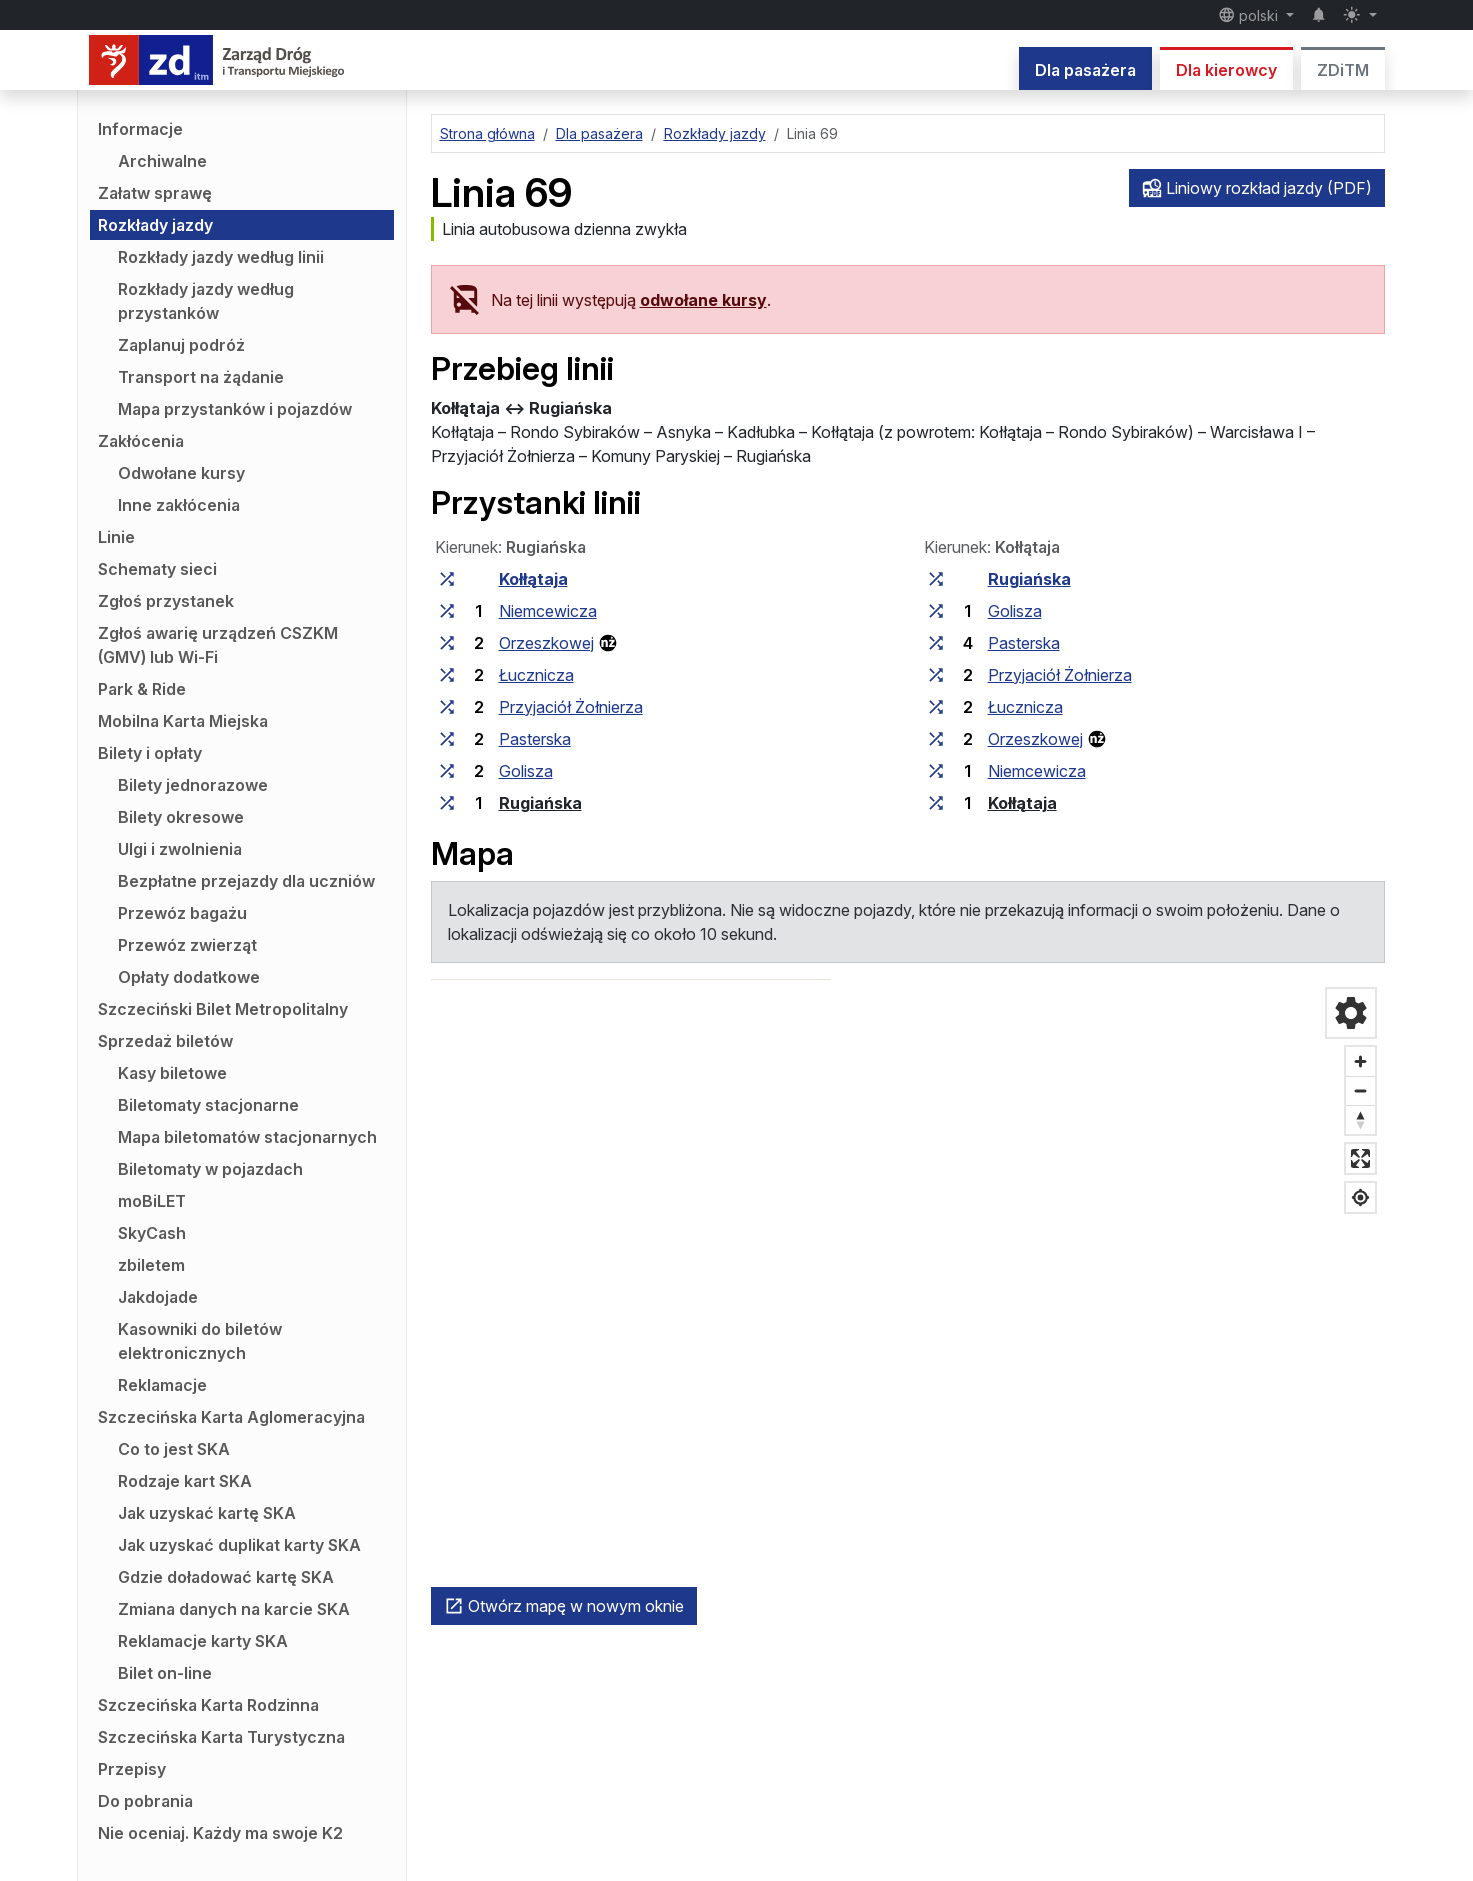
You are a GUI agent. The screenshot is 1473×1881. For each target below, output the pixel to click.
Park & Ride (142, 689)
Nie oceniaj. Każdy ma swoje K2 (220, 1833)
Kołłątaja (533, 579)
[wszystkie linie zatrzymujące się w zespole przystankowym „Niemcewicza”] (447, 611)
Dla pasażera (1085, 70)
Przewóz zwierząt (187, 945)
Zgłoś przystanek (166, 601)
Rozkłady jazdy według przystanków (206, 301)
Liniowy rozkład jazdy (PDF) (1257, 188)
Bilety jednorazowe (193, 785)
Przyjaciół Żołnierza (571, 707)
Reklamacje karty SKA (203, 1641)
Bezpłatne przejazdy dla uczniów (246, 881)
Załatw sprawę (155, 193)
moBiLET (152, 1201)
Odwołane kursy (181, 473)
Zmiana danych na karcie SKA (234, 1609)
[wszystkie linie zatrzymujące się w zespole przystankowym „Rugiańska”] (447, 803)
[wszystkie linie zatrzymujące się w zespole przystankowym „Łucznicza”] (447, 675)
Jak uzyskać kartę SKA (207, 1513)
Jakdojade (158, 1297)
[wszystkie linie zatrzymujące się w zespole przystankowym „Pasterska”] (447, 739)
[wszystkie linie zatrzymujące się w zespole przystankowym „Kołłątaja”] (447, 579)
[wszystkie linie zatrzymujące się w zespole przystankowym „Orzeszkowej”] (447, 643)
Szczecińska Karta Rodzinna (208, 1705)
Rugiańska (540, 803)
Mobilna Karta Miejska (183, 721)
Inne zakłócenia (179, 505)
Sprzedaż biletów (165, 1041)
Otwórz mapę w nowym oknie (564, 1606)
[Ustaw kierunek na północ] (1360, 1119)
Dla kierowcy (1226, 70)
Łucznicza (536, 675)
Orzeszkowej (546, 643)
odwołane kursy (703, 300)
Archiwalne (162, 161)
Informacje (140, 129)
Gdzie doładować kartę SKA (226, 1577)
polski (1250, 15)
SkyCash (152, 1233)
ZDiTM (1343, 70)
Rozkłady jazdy (155, 225)
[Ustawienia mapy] (1351, 1013)
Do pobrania (145, 1801)
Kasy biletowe (172, 1073)
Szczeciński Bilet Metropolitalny (223, 1009)
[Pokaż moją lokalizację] (1360, 1197)
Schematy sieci (157, 569)
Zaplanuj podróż (181, 345)
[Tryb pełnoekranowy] (1360, 1158)
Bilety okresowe (181, 817)
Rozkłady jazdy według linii (221, 257)
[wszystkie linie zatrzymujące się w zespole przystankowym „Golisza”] (447, 771)
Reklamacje (162, 1385)
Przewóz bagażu (182, 913)
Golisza (526, 771)
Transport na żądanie (201, 377)
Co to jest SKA (174, 1449)
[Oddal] (1360, 1090)
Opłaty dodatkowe (189, 977)
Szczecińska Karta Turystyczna (221, 1737)
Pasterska (535, 739)
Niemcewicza (548, 611)
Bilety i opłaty (150, 753)
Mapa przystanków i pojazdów (235, 409)
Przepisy (132, 1769)
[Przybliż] (1360, 1061)
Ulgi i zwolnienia (180, 849)
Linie (116, 537)
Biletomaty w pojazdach (210, 1169)
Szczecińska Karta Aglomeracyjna (231, 1417)
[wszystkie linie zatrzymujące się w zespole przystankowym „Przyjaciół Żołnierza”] (447, 707)
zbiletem (151, 1265)
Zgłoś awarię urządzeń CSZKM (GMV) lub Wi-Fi (218, 645)
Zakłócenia (141, 441)
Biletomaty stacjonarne (208, 1105)
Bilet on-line (165, 1673)
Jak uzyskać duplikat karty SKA (239, 1545)
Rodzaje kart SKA (185, 1481)
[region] (908, 1279)
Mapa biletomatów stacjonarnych (247, 1137)
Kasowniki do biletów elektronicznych (200, 1341)
